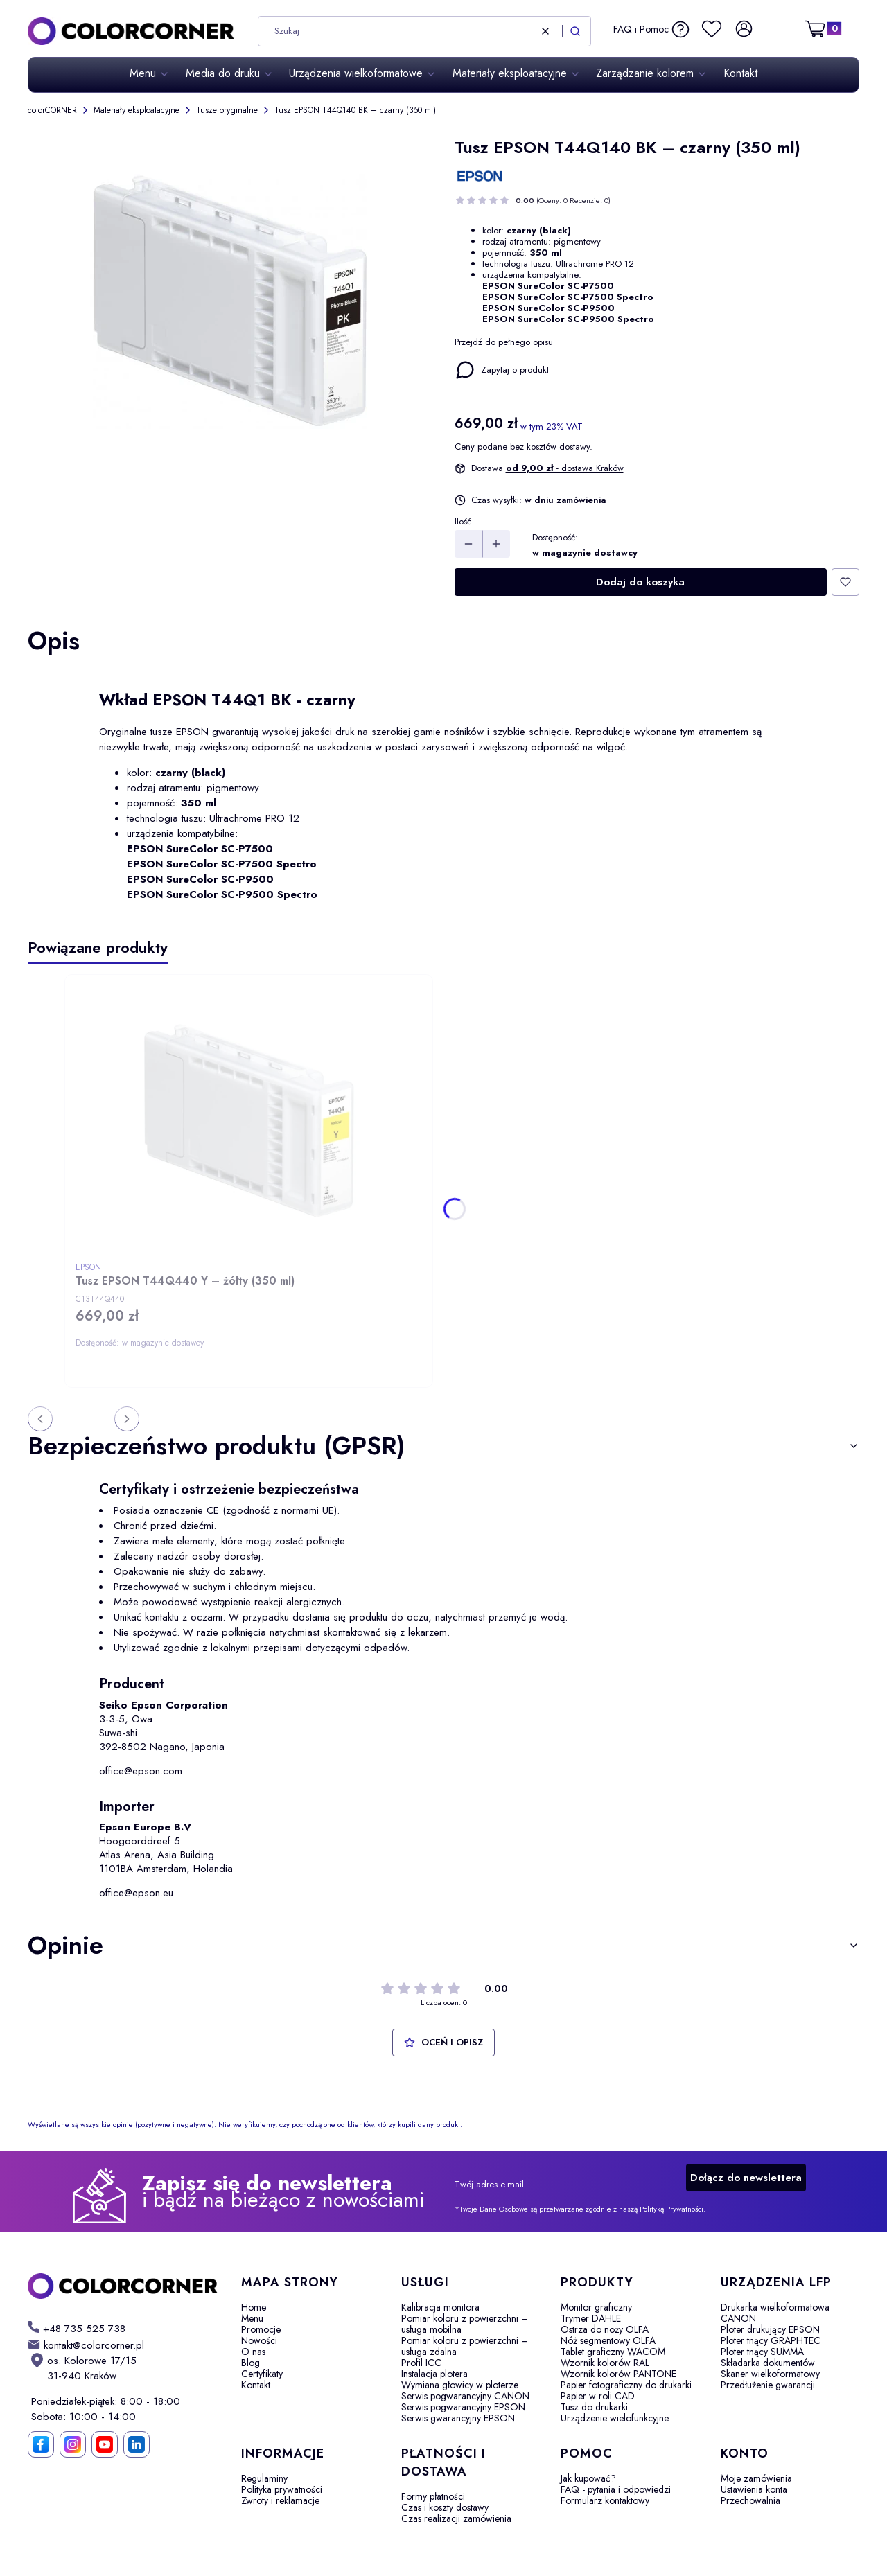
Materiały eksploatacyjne (136, 110)
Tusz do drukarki (594, 2407)
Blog (250, 2363)
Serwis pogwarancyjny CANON (465, 2396)
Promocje (261, 2329)
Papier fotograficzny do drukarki (626, 2385)
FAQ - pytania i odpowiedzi (616, 2489)
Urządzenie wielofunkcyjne (615, 2418)
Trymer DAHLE (591, 2318)
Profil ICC (421, 2363)
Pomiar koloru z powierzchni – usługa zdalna (464, 2346)
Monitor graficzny (596, 2307)
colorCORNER (52, 110)
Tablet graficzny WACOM (613, 2351)
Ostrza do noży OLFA (605, 2329)
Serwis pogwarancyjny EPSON (463, 2407)
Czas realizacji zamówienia (456, 2518)
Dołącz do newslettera (746, 2177)
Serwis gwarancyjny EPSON (458, 2418)
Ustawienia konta (754, 2489)
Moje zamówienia (756, 2478)
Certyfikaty (262, 2374)
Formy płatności (433, 2496)
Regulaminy (264, 2478)
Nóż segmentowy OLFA (608, 2340)
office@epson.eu (136, 1892)
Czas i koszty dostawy (445, 2507)
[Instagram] (72, 2444)
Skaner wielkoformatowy (770, 2374)
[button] (575, 31)
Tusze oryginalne (227, 110)
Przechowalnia (750, 2500)
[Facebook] (41, 2444)
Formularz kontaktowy (605, 2500)
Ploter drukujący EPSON (770, 2329)
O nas (253, 2351)
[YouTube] (104, 2444)
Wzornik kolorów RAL (605, 2363)
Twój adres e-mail (489, 2184)
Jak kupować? (588, 2478)
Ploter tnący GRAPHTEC (770, 2340)
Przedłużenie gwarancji (768, 2385)
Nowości (259, 2340)
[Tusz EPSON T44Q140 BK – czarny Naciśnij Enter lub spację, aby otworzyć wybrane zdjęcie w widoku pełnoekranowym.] (230, 303)
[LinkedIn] (136, 2444)
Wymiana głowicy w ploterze (459, 2385)
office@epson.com (140, 1771)
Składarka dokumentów (768, 2363)
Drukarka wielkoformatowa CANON (775, 2312)
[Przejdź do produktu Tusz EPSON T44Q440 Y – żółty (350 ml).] (249, 1120)
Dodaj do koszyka (640, 582)
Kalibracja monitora (440, 2307)
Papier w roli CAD (598, 2396)
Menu (252, 2318)
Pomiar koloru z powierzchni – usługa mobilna (464, 2323)
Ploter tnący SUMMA (762, 2351)
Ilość (463, 521)
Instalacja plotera (434, 2374)
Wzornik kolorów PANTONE (618, 2374)
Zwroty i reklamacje (280, 2500)
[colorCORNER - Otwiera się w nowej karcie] (123, 2286)
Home (253, 2307)
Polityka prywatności (281, 2489)
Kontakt (255, 2385)
